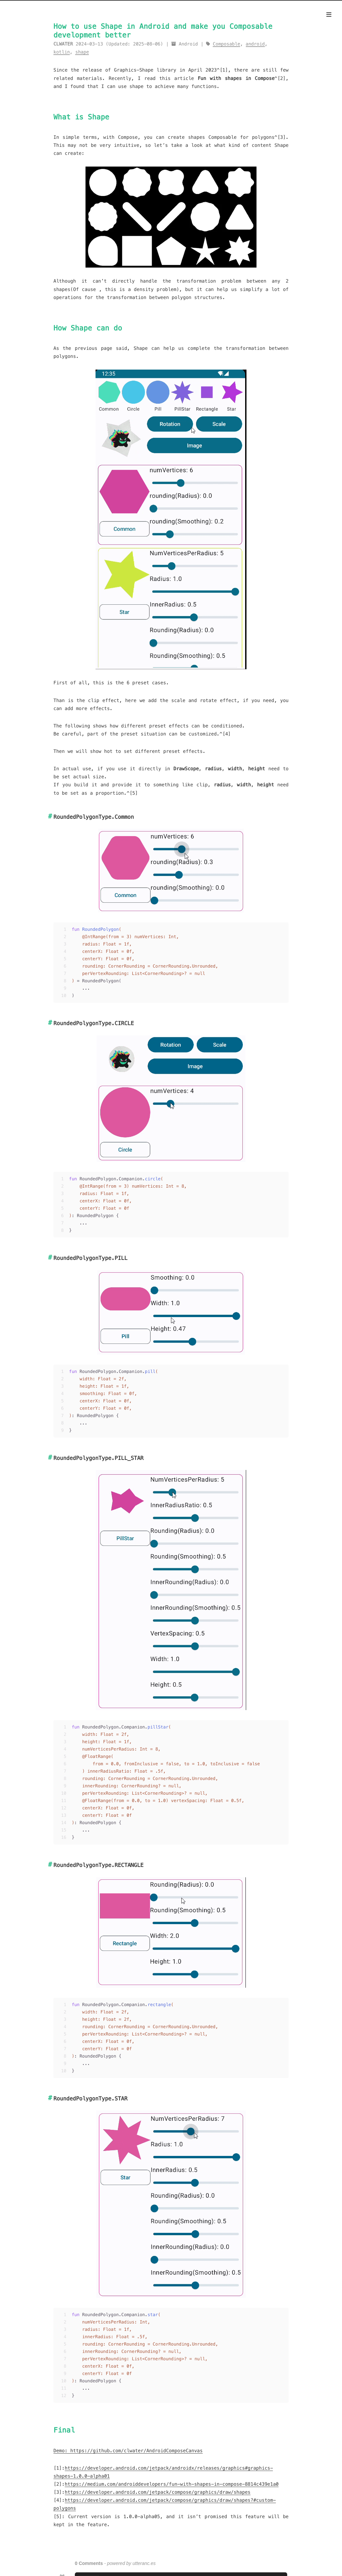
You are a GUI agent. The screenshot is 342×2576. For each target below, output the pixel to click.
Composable (226, 44)
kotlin (61, 52)
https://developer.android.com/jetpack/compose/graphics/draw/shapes (157, 2492)
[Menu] (328, 15)
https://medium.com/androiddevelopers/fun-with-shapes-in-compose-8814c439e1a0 (172, 2484)
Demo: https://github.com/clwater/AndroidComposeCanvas (128, 2451)
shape (82, 52)
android (255, 44)
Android (188, 44)
